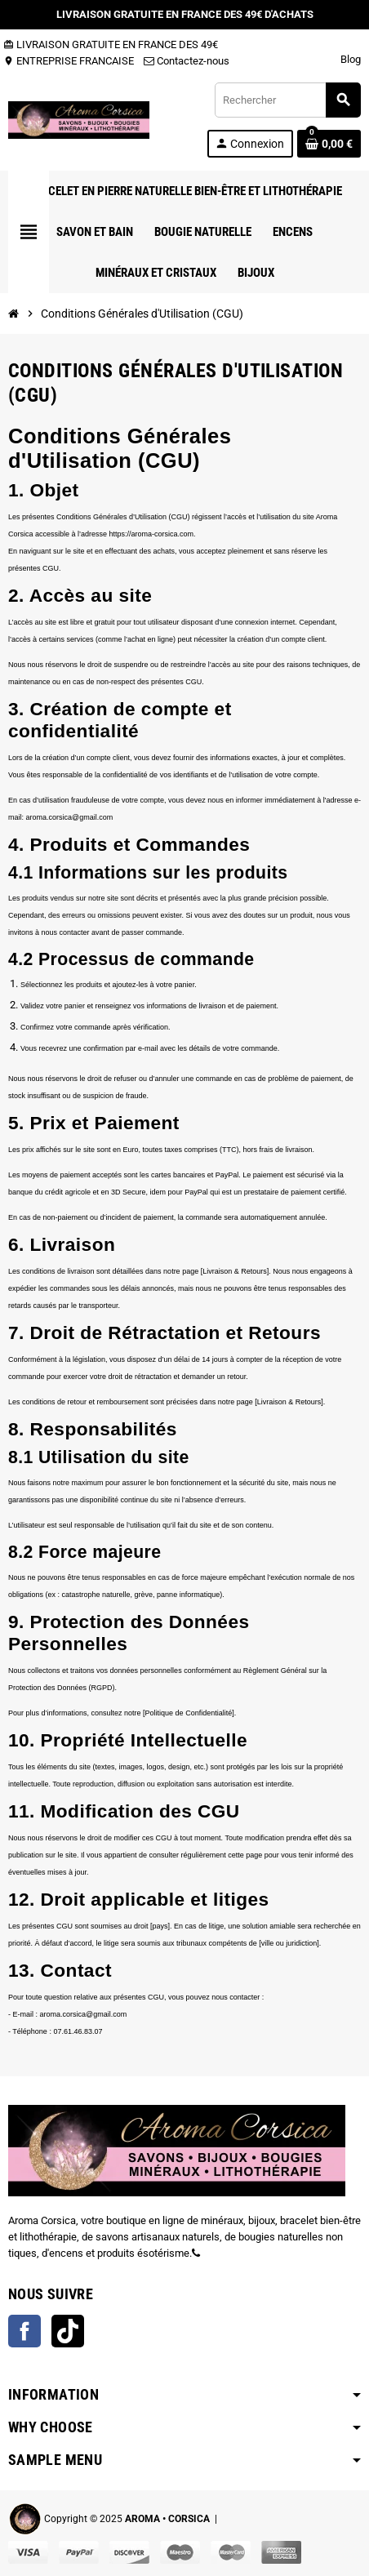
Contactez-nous (186, 61)
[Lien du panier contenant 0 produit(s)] (329, 144)
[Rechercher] (287, 100)
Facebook (24, 2331)
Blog (350, 59)
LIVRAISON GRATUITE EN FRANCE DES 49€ (110, 44)
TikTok (67, 2331)
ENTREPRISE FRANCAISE (68, 61)
